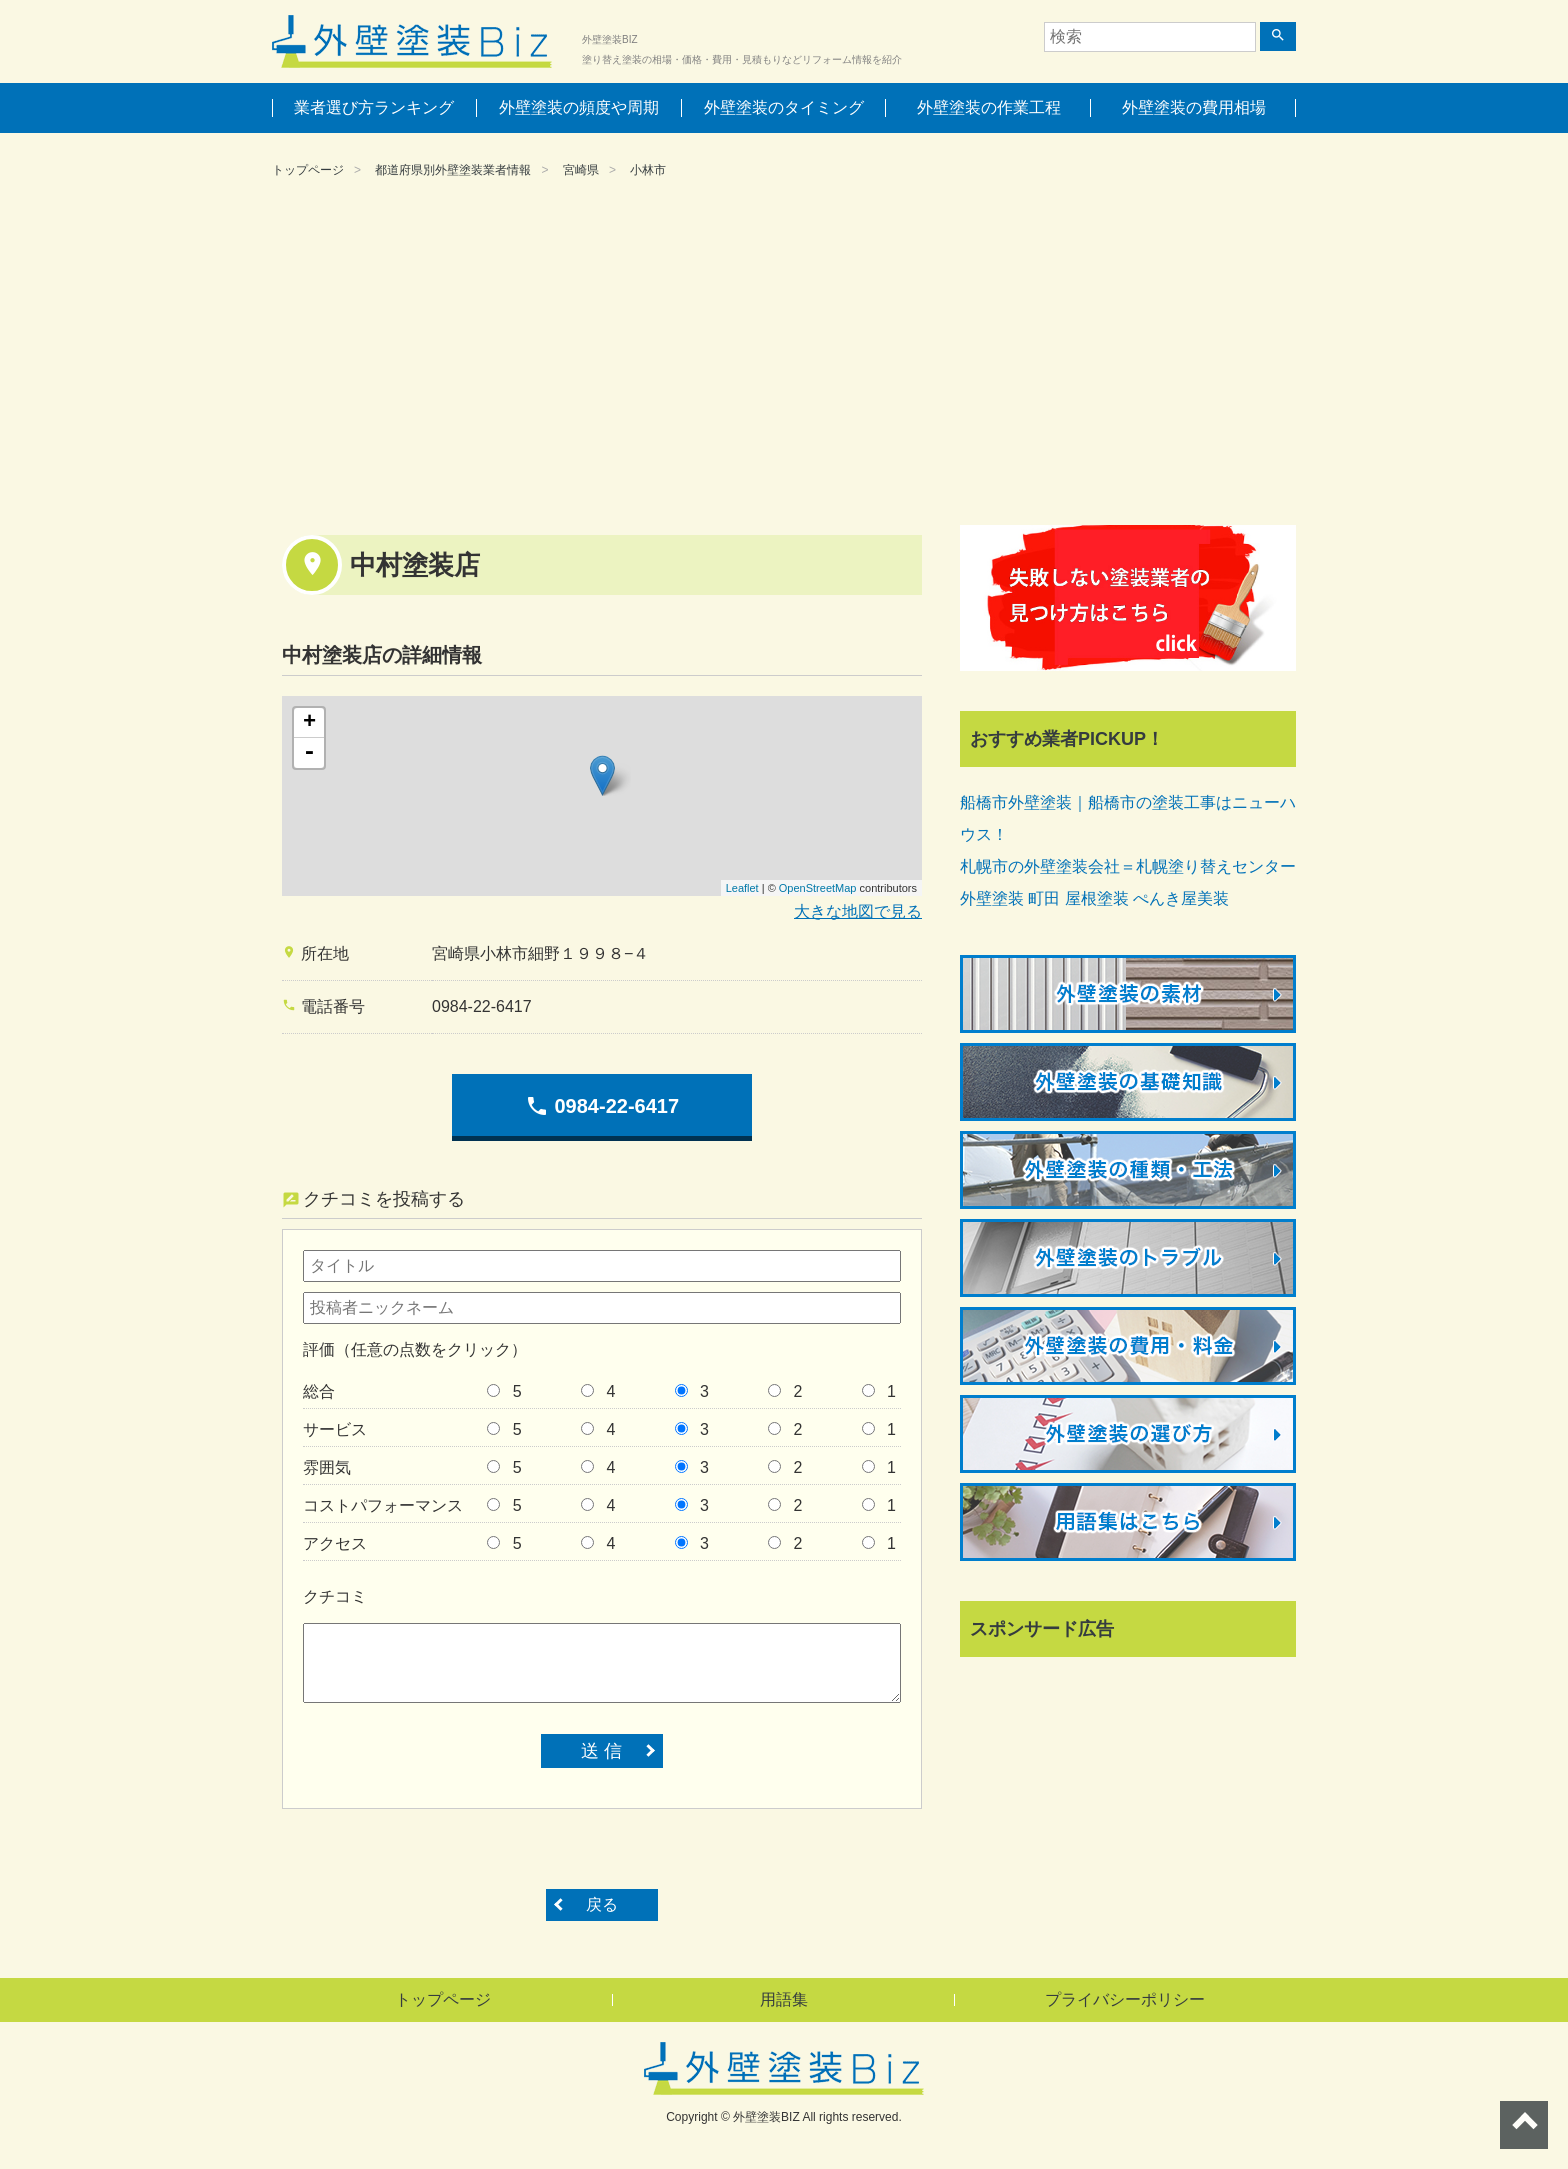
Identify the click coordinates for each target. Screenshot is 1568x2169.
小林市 (648, 170)
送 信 (601, 1751)
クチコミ (335, 1596)
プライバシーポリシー (1125, 1999)
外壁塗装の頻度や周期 (579, 107)
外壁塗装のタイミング (784, 107)
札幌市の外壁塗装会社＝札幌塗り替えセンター (1128, 866)
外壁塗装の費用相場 (1194, 107)
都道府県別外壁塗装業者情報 (453, 170)
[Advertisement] (784, 355)
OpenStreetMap (818, 888)
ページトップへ (1524, 2125)
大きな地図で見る (858, 911)
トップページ (308, 170)
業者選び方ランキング (374, 107)
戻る (602, 1904)
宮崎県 (581, 170)
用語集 (784, 1999)
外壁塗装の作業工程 (989, 107)
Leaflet (742, 888)
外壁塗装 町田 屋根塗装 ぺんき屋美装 (1094, 898)
